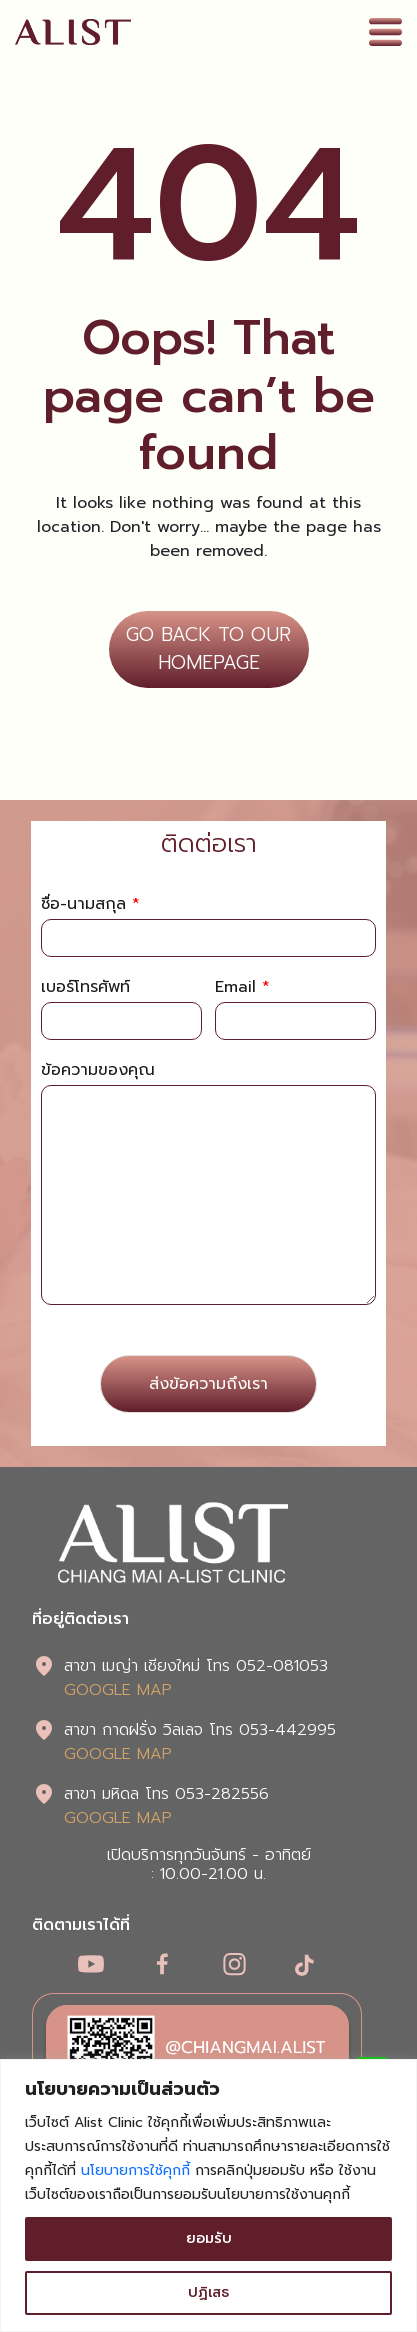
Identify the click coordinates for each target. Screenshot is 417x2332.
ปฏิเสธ (208, 2292)
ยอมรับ (209, 2238)
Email (242, 987)
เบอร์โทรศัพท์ (85, 987)
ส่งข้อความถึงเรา (208, 1384)
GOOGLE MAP (118, 1690)
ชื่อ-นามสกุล (90, 904)
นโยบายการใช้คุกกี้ (135, 2170)
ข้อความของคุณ (98, 1070)
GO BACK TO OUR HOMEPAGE (208, 649)
